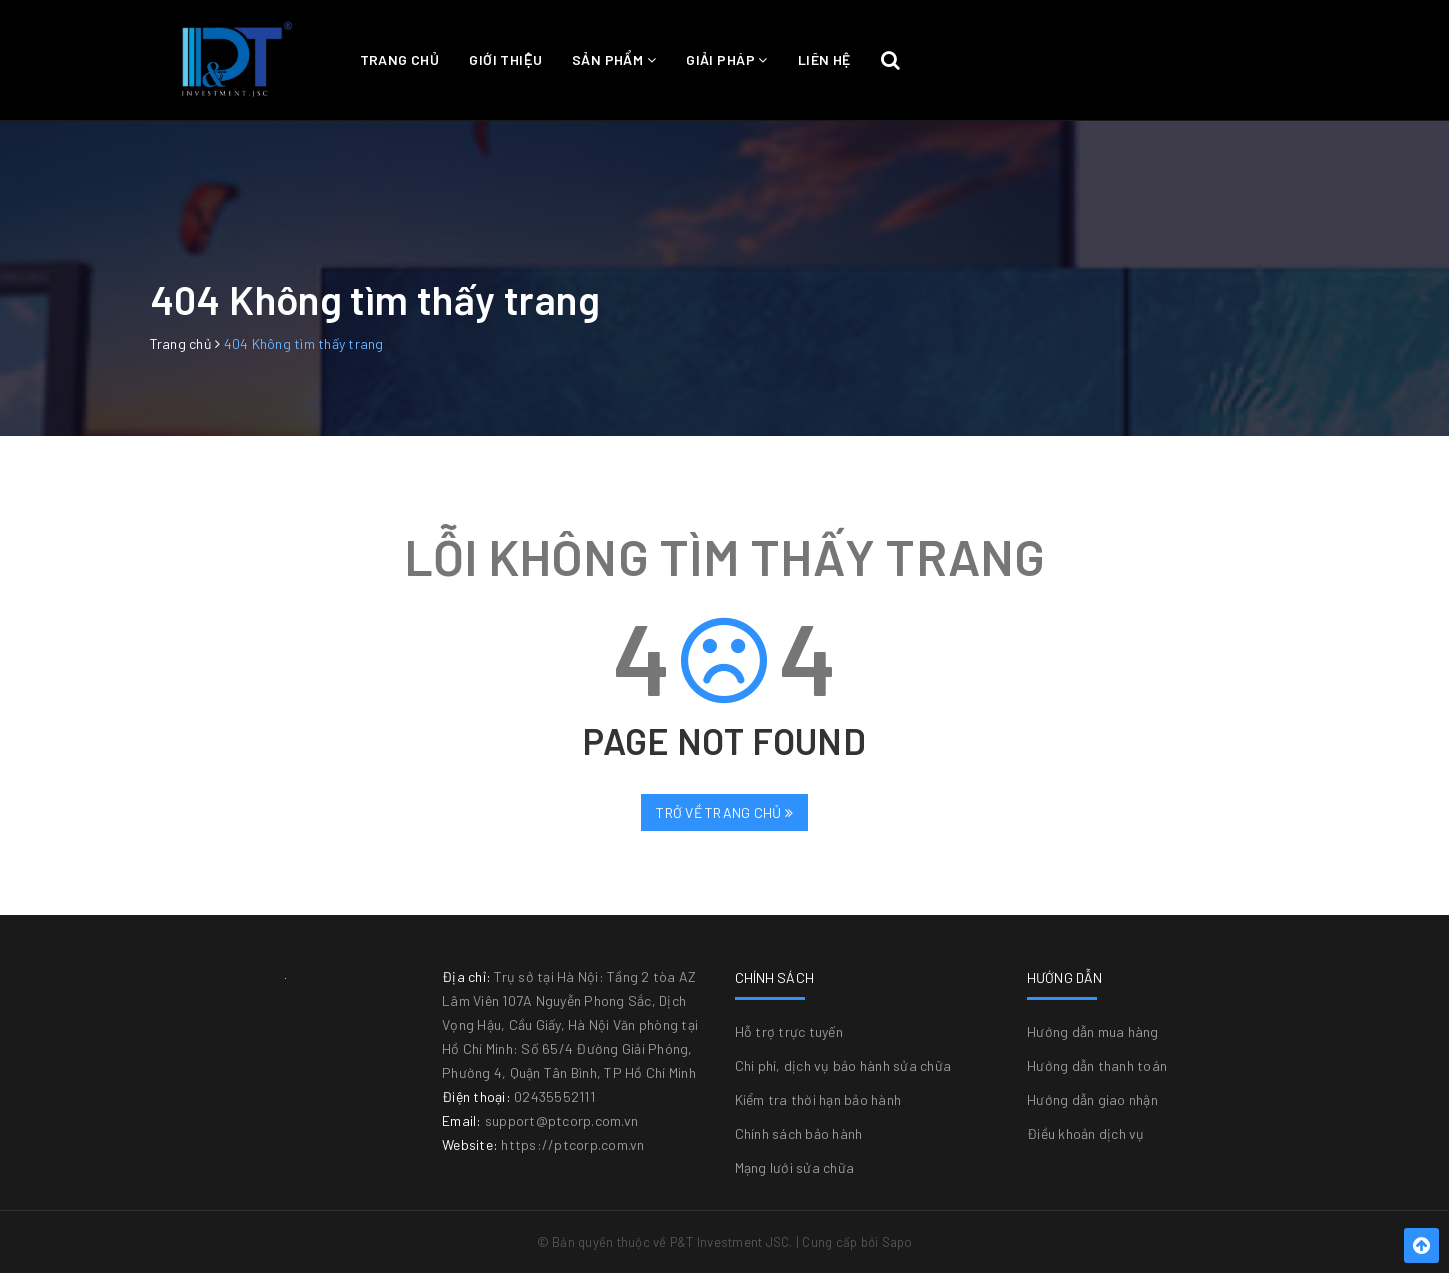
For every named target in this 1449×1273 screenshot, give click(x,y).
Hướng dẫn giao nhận (1092, 1099)
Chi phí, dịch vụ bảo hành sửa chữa (843, 1065)
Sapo (897, 1242)
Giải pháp (727, 59)
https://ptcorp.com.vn (572, 1144)
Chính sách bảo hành (799, 1133)
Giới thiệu (505, 59)
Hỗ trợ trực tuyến (789, 1031)
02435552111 (554, 1096)
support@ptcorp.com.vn (561, 1120)
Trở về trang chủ (724, 812)
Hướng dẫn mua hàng (1093, 1031)
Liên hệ (824, 59)
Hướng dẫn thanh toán (1097, 1065)
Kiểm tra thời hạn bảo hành (818, 1099)
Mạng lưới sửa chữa (795, 1167)
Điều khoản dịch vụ (1086, 1133)
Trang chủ (400, 59)
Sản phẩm (614, 59)
